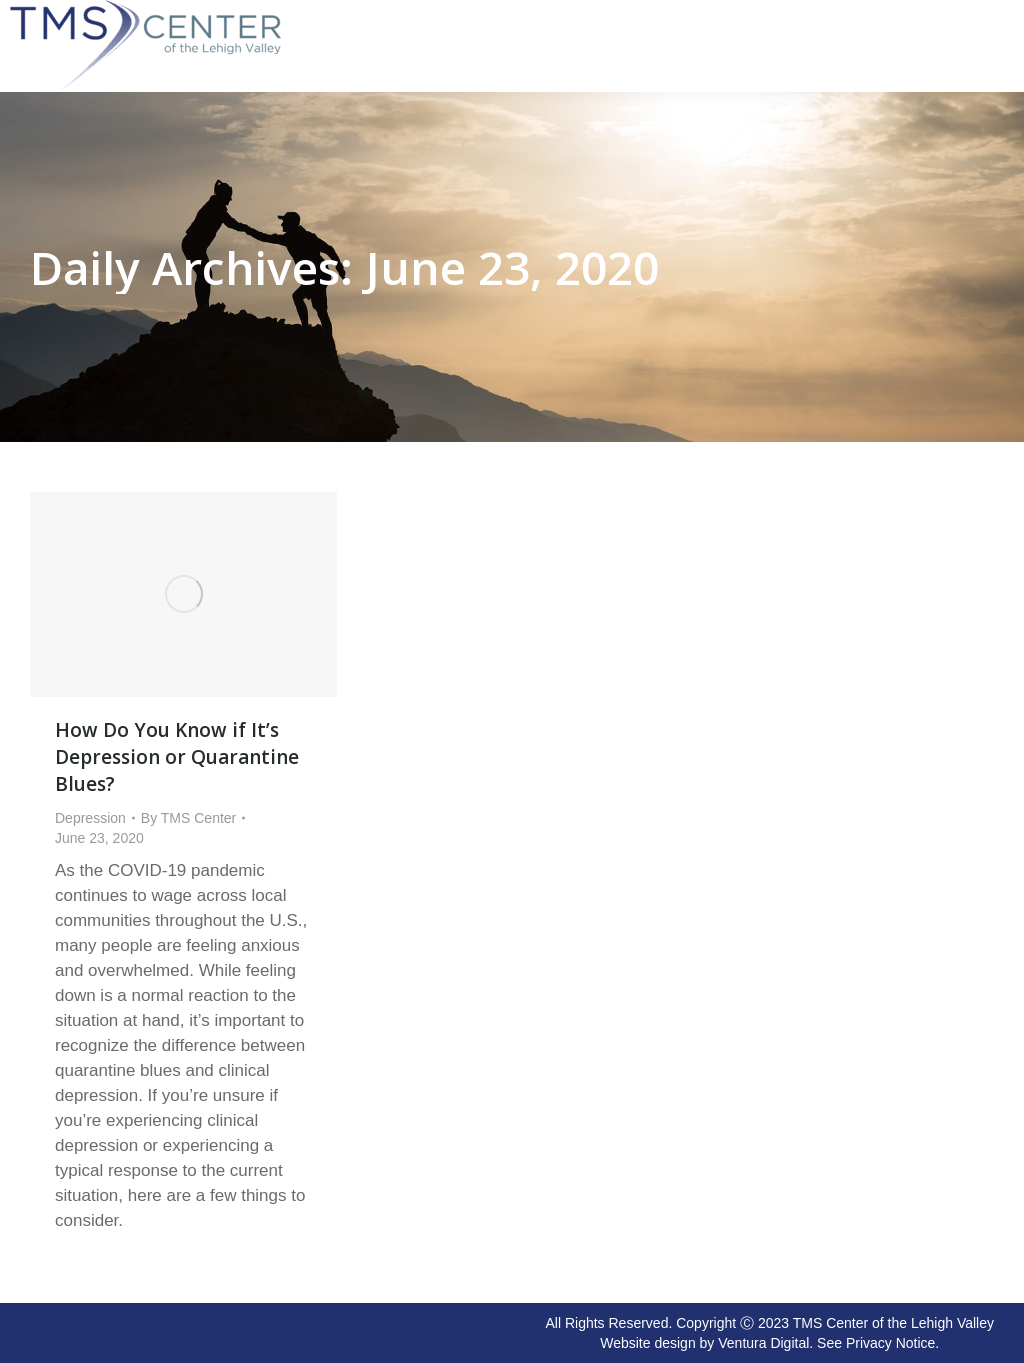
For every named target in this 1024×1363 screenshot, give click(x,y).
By (188, 818)
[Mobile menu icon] (1004, 12)
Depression (90, 818)
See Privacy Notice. (878, 1343)
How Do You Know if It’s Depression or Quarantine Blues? (177, 757)
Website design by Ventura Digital (704, 1343)
